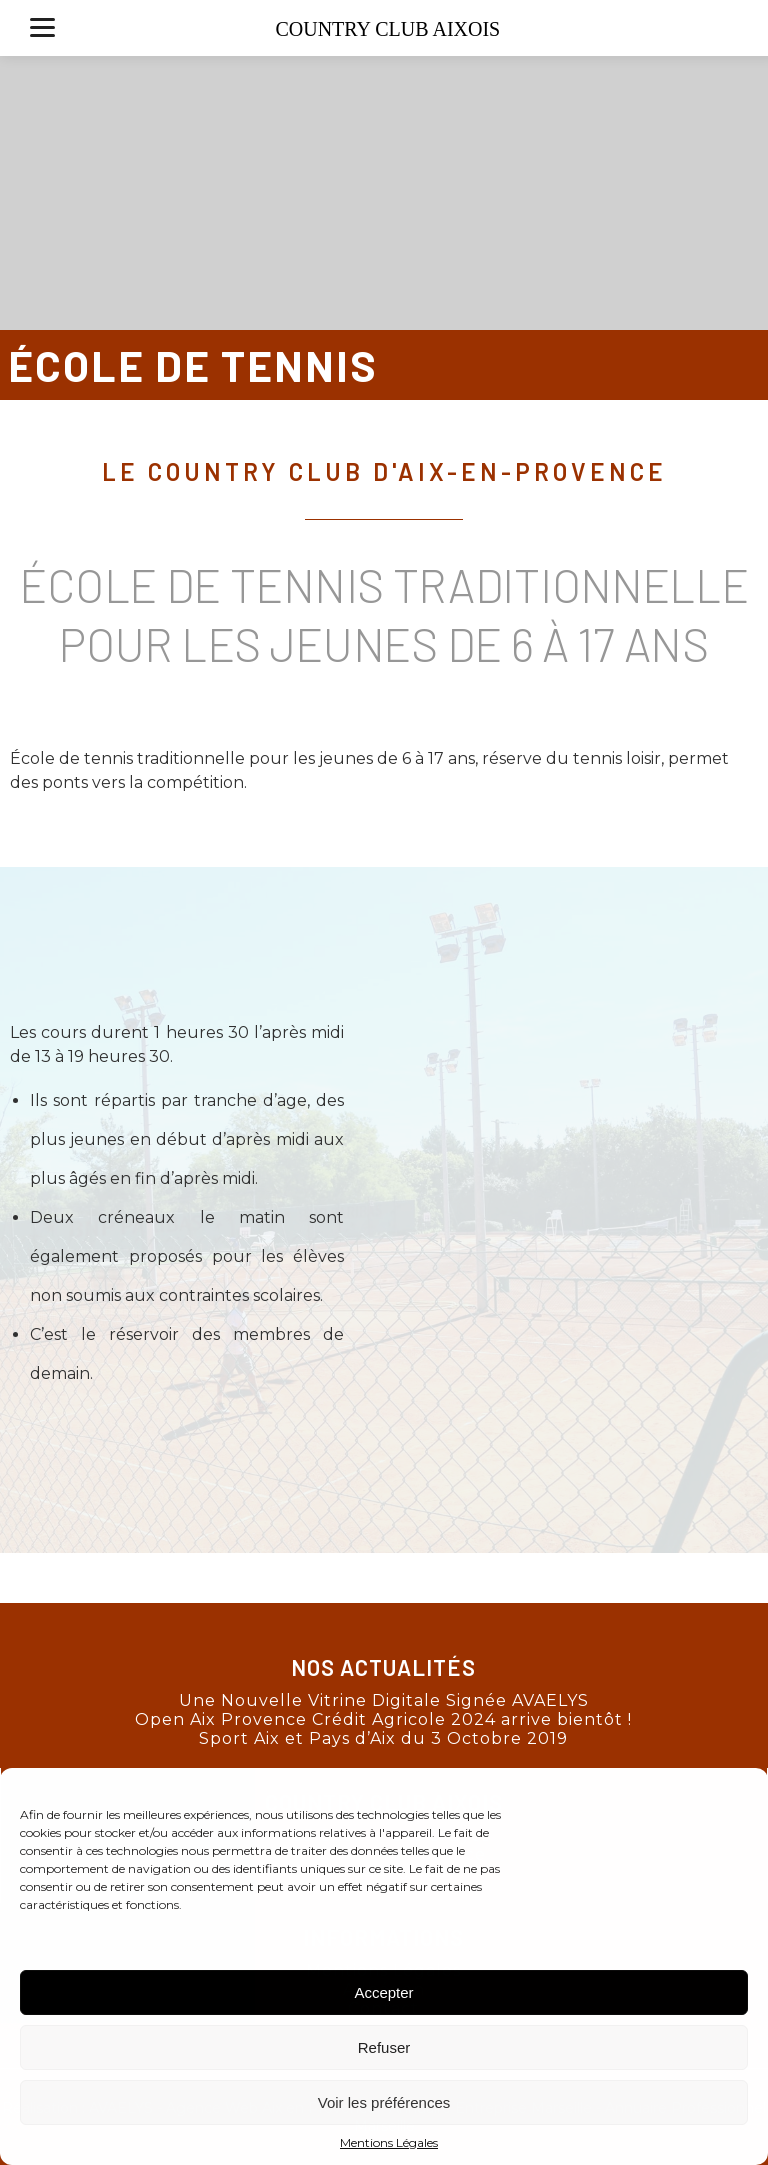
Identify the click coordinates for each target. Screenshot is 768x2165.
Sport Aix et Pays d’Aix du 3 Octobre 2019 (383, 1738)
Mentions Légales (389, 2142)
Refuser (384, 2047)
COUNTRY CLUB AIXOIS (387, 29)
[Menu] (42, 27)
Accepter (383, 1992)
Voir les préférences (384, 2102)
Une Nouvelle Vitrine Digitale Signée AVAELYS (384, 1700)
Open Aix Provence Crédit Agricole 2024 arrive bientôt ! (383, 1719)
